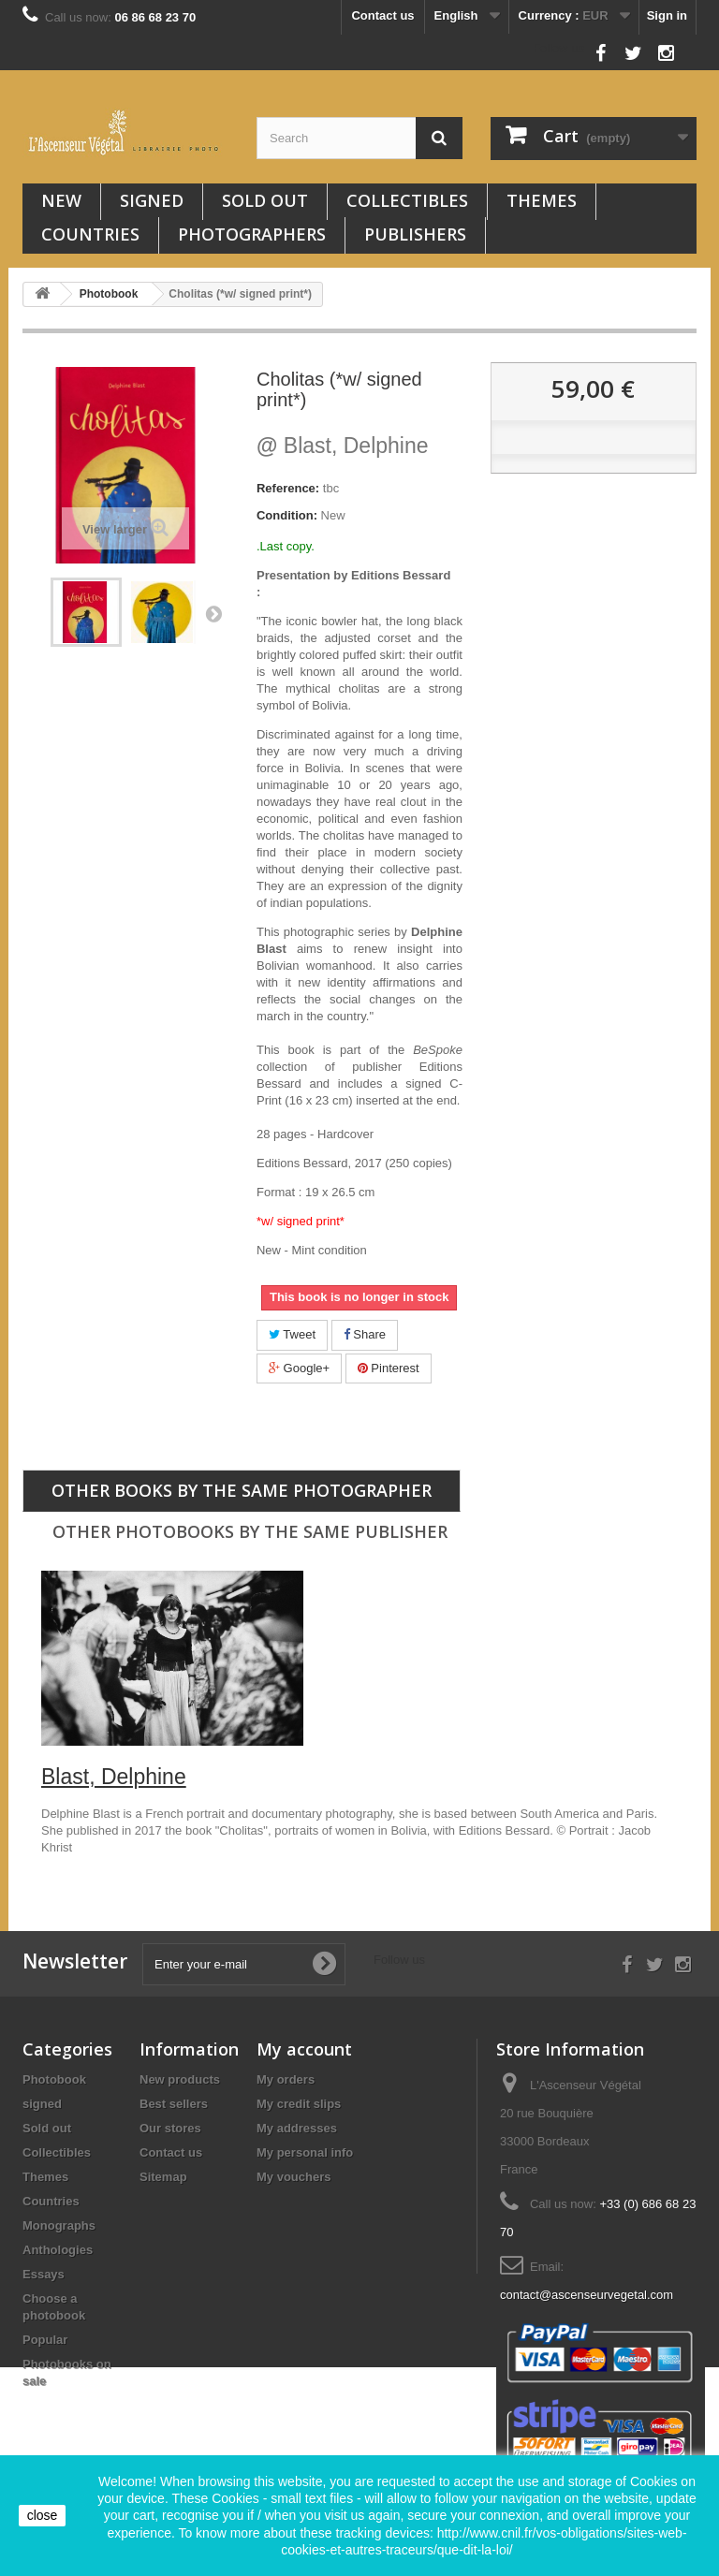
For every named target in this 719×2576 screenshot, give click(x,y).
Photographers (252, 234)
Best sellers (173, 2104)
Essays (43, 2274)
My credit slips (299, 2104)
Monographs (58, 2225)
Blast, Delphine (343, 445)
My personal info (305, 2152)
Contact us (382, 15)
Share (365, 1334)
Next (213, 613)
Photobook (54, 2079)
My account (304, 2049)
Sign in (667, 15)
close (42, 2515)
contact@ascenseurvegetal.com (586, 2295)
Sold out (265, 200)
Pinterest (388, 1368)
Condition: (287, 515)
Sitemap (163, 2177)
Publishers (415, 234)
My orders (286, 2079)
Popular (44, 2340)
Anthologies (57, 2250)
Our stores (170, 2128)
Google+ (299, 1368)
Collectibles (407, 200)
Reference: (288, 488)
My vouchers (293, 2177)
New (61, 200)
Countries (90, 234)
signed (151, 200)
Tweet (292, 1334)
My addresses (297, 2128)
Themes (541, 200)
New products (179, 2079)
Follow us (558, 48)
